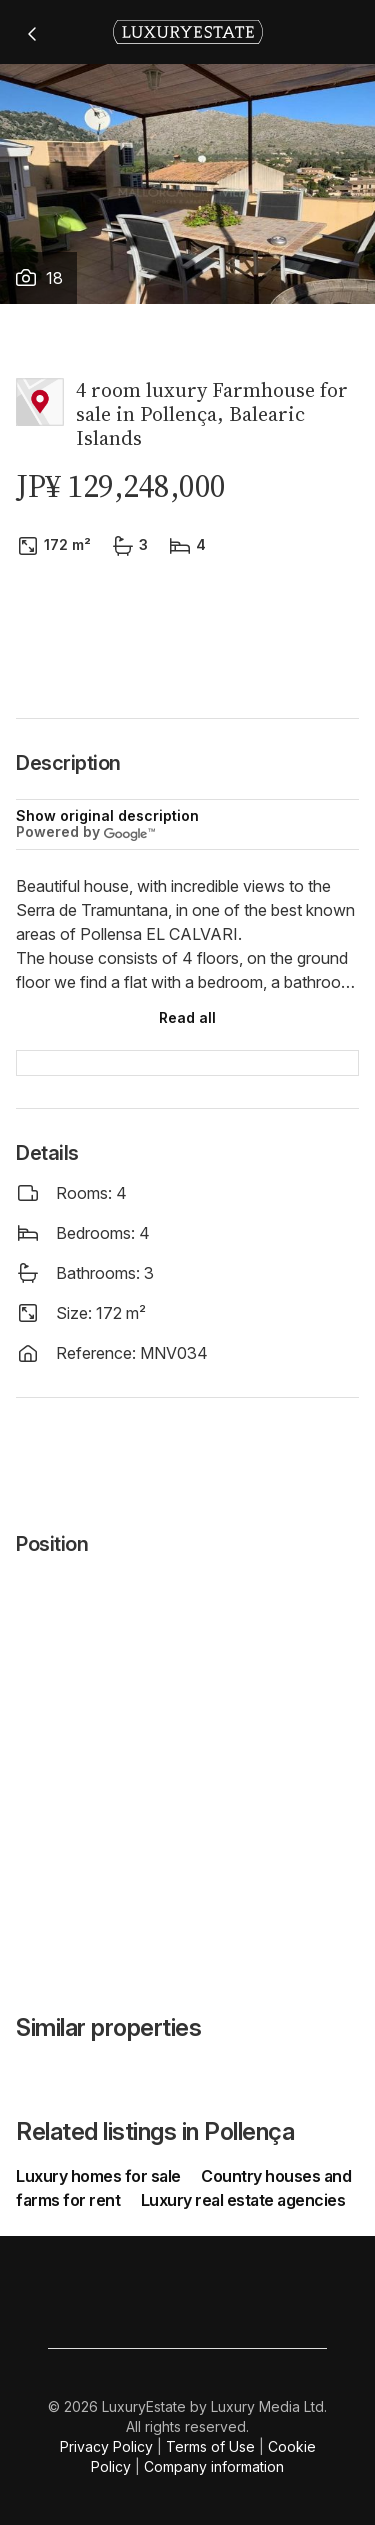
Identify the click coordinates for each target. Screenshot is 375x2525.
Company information (214, 2466)
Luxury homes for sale (100, 2176)
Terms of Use (210, 2446)
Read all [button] (187, 1017)
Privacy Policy (106, 2446)
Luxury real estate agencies (243, 2200)
